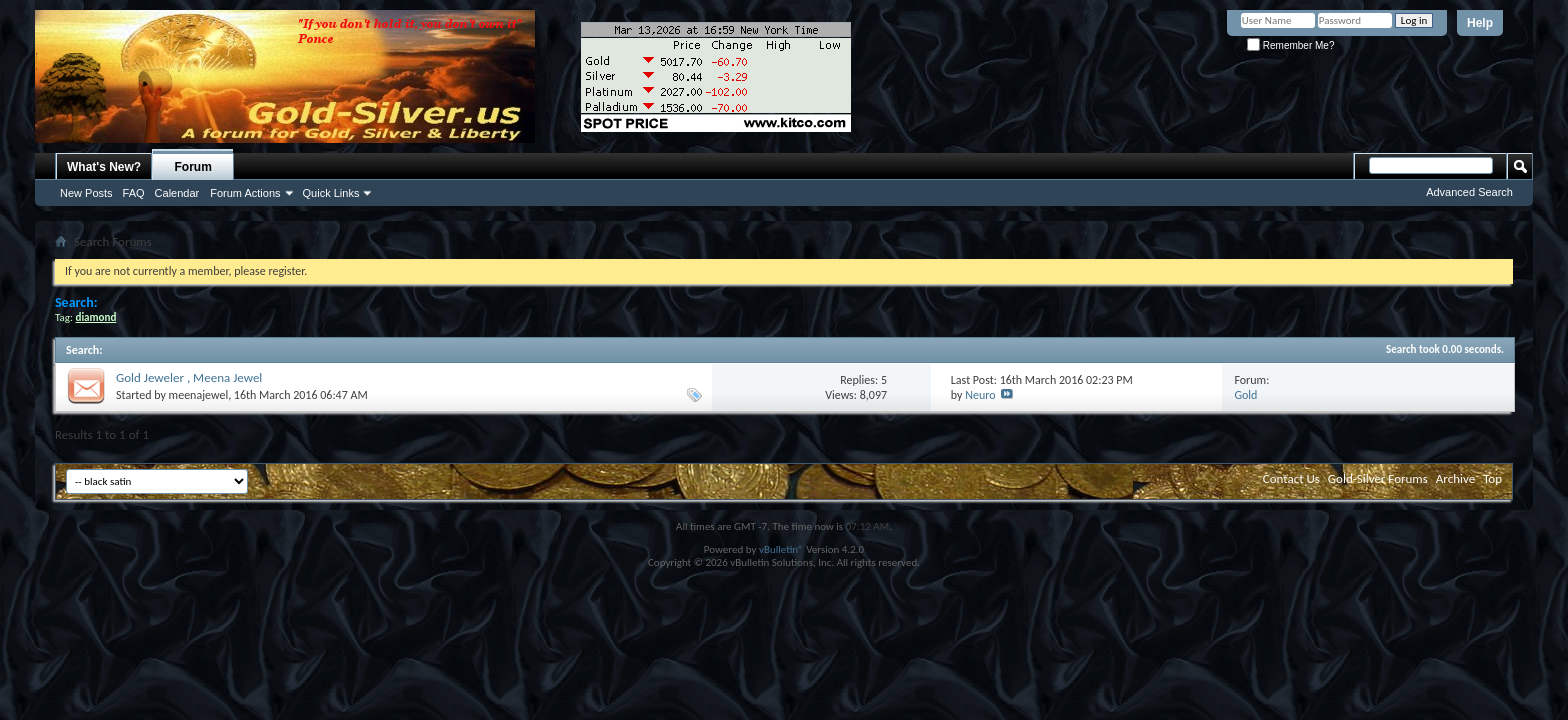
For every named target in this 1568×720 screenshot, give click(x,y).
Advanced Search (1469, 192)
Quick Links (331, 193)
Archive (1455, 478)
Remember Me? (1290, 45)
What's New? (104, 167)
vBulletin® (781, 549)
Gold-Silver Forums (1378, 478)
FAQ (134, 193)
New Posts (86, 193)
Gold (1245, 395)
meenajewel (199, 395)
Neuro (980, 395)
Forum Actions (245, 193)
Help (1480, 23)
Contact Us (1291, 478)
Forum (193, 167)
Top (1492, 478)
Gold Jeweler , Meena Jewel (189, 377)
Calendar (177, 193)
